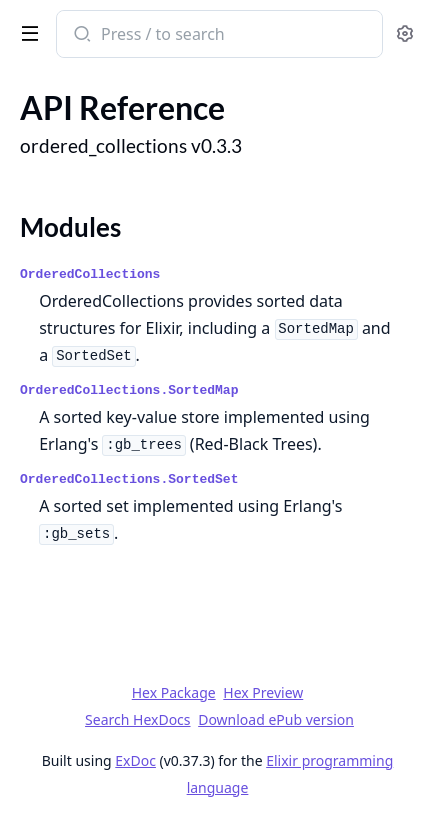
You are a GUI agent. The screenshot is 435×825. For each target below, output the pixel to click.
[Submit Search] (80, 36)
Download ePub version (276, 719)
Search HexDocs (137, 720)
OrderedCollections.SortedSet (129, 479)
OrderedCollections (90, 274)
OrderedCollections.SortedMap (129, 390)
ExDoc (135, 760)
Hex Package (174, 692)
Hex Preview (263, 692)
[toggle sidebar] (26, 32)
